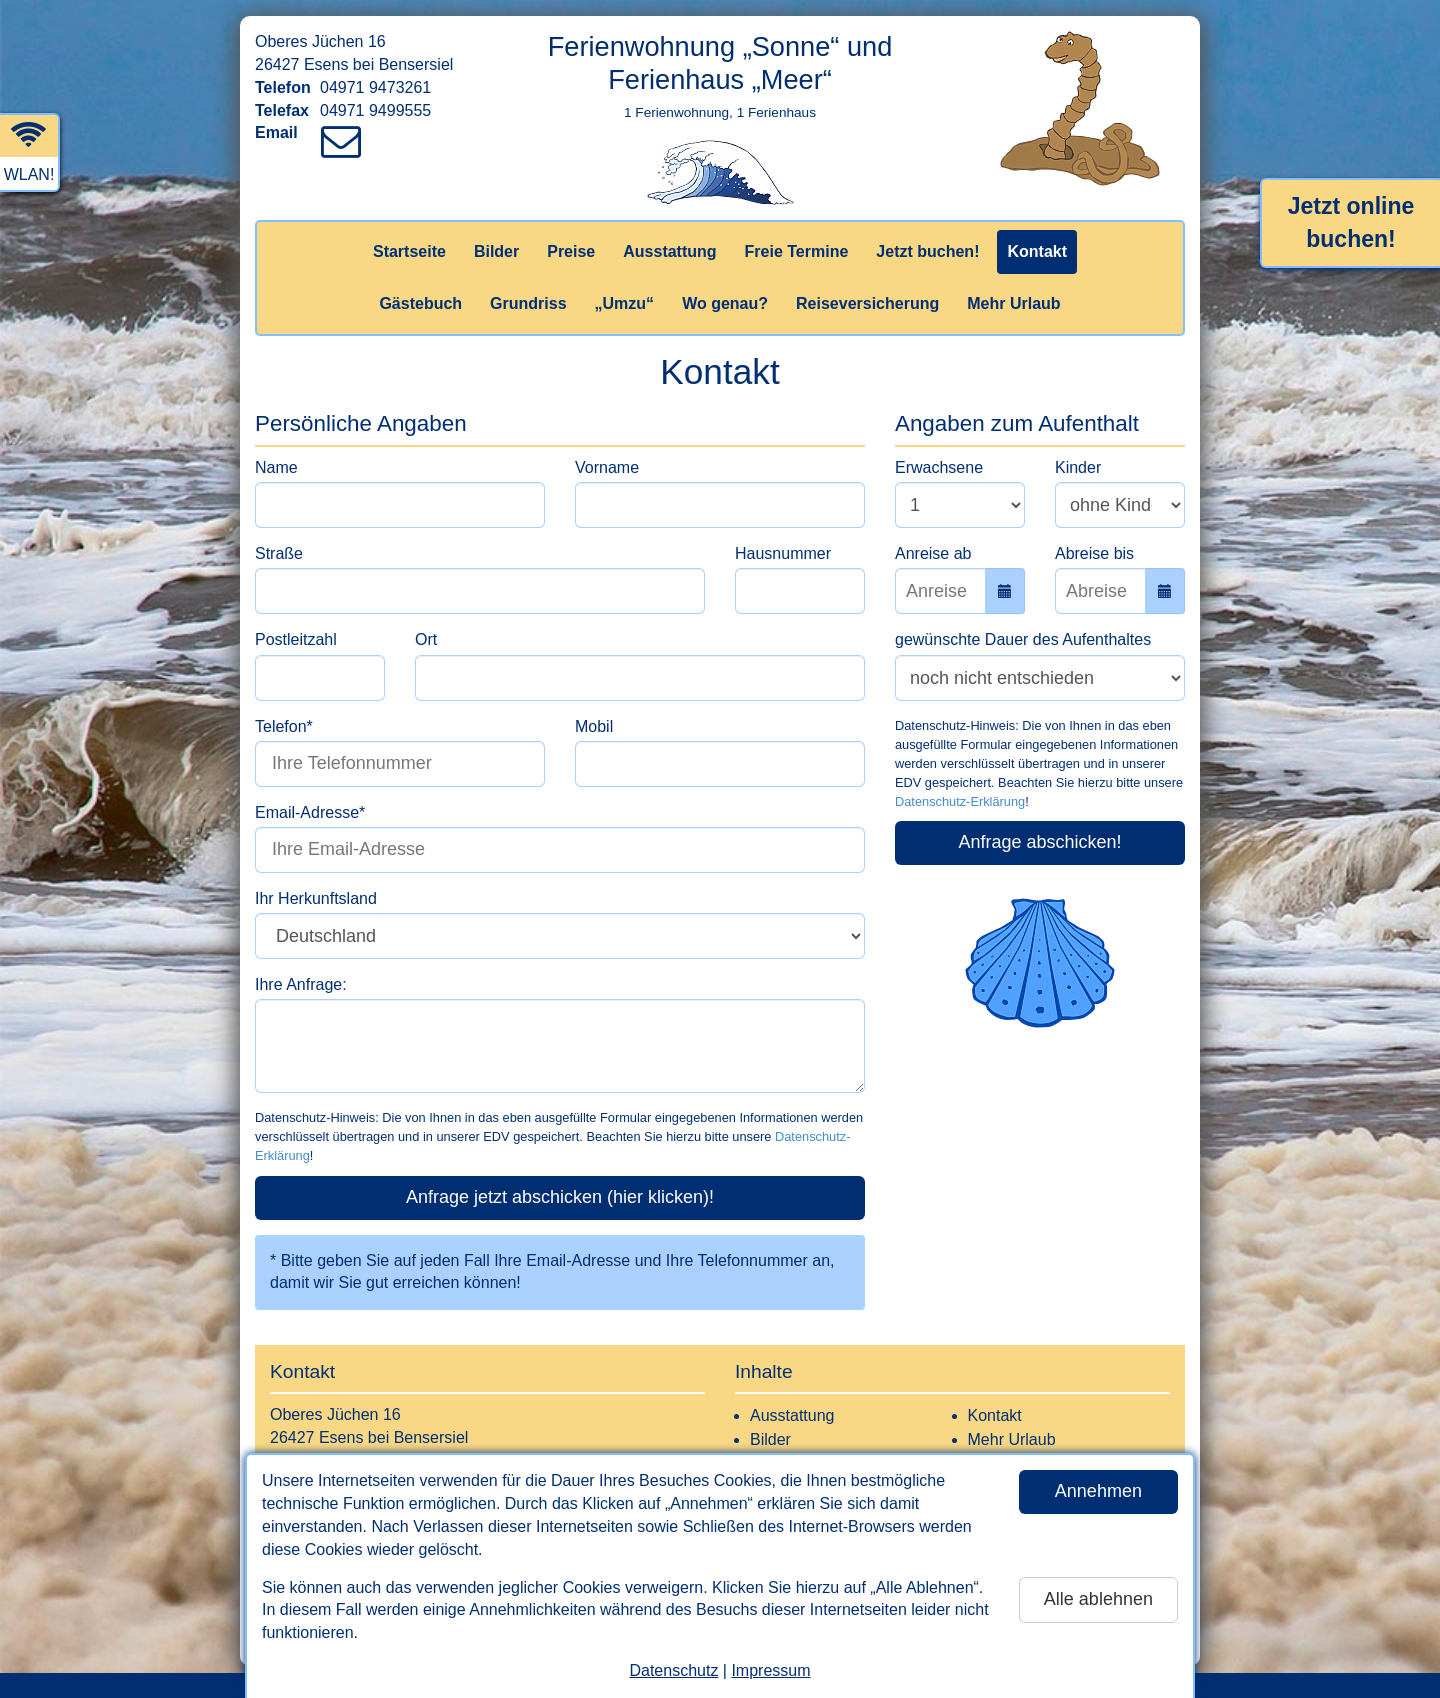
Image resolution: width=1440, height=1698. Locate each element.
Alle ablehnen (1098, 1599)
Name (276, 467)
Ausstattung (669, 251)
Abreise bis (1094, 553)
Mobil (594, 726)
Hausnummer (783, 553)
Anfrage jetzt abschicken (560, 1197)
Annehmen (1098, 1491)
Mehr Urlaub (1013, 303)
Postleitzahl (296, 639)
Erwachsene (939, 467)
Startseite (409, 251)
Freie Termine (797, 251)
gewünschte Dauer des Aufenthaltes (1023, 639)
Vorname (607, 467)
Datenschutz (673, 1670)
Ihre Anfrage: (301, 984)
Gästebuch (420, 303)
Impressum (770, 1670)
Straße (279, 553)
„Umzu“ (625, 303)
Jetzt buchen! (927, 251)
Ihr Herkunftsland (316, 898)
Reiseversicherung (867, 303)
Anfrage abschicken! (1039, 842)
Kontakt (1037, 251)
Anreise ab (933, 553)
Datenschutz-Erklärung (960, 801)
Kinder (1078, 467)
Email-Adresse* (310, 812)
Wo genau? (725, 303)
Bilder (496, 251)
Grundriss (528, 303)
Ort (426, 639)
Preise (571, 251)
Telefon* (284, 726)
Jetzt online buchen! (1351, 222)
